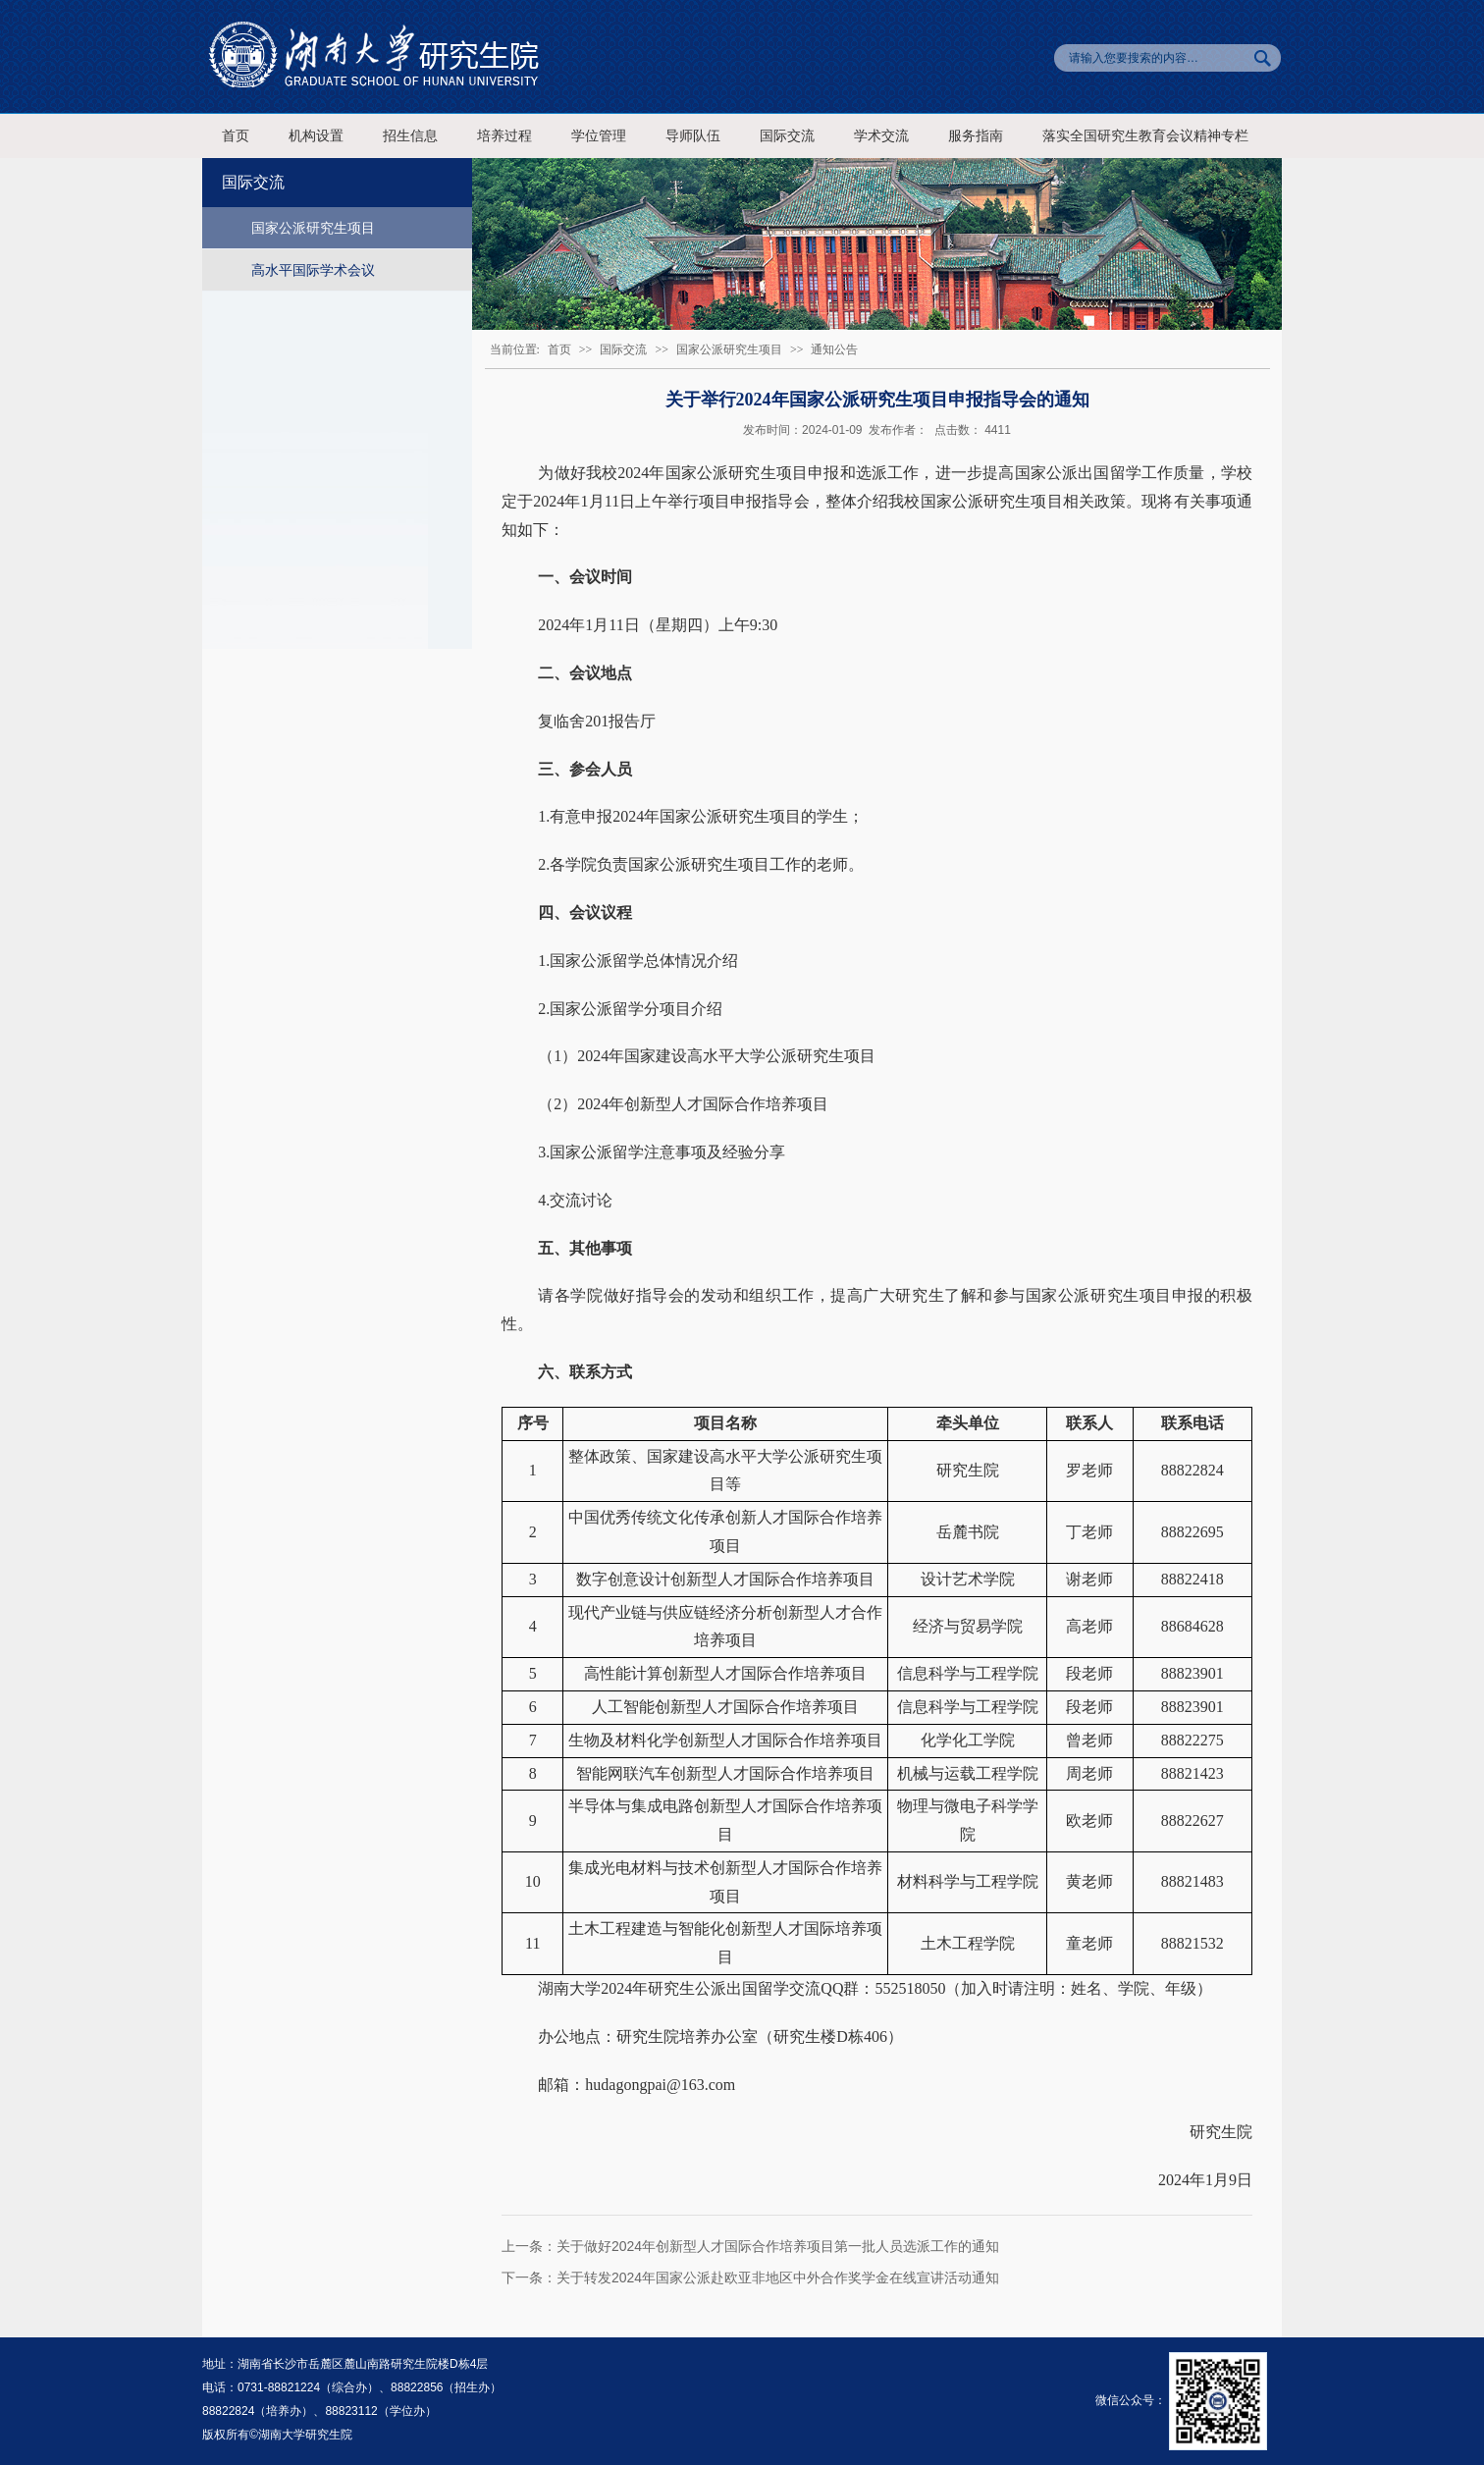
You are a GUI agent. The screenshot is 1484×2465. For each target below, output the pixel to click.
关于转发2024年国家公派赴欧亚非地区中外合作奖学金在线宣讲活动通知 (777, 2277)
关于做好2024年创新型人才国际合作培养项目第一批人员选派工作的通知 (777, 2246)
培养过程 (504, 136)
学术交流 (881, 136)
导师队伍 (692, 136)
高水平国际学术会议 (313, 270)
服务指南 (975, 136)
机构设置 (316, 136)
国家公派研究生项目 (313, 228)
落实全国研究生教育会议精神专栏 (1145, 136)
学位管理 (598, 136)
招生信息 (410, 136)
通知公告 (834, 349)
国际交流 (787, 136)
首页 (235, 136)
